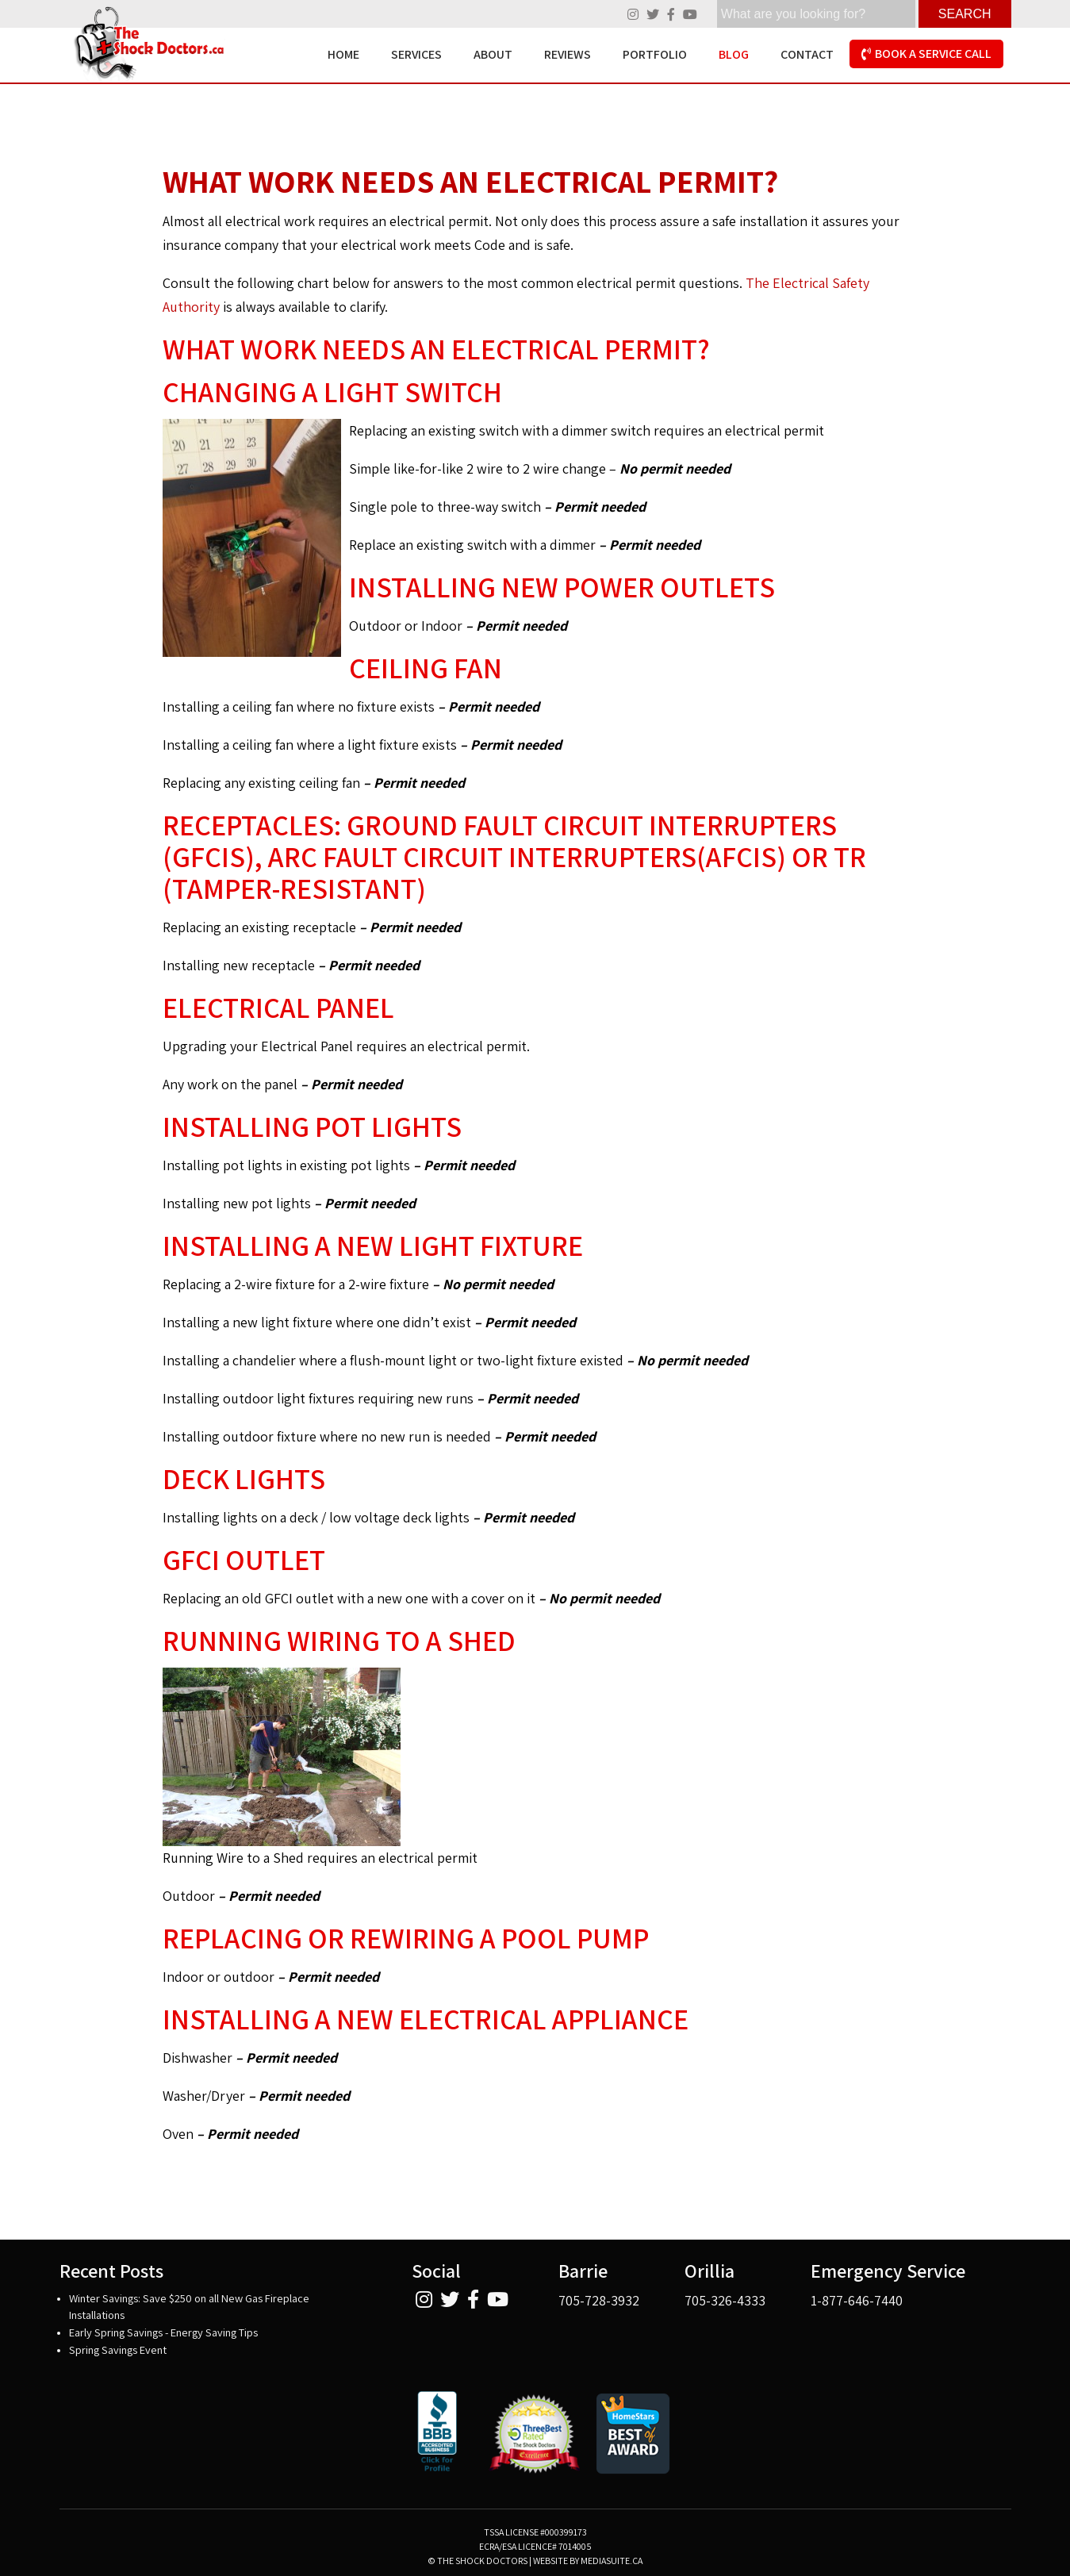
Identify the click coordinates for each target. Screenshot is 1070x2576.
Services (416, 54)
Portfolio (655, 54)
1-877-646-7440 (857, 2300)
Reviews (567, 54)
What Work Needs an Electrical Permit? (470, 181)
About (493, 54)
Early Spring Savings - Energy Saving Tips (163, 2332)
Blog (734, 54)
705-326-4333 (725, 2300)
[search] (816, 14)
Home (343, 54)
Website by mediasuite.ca (587, 2560)
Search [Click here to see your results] (964, 14)
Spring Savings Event (118, 2349)
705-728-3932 (598, 2300)
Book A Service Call (926, 53)
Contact (807, 54)
